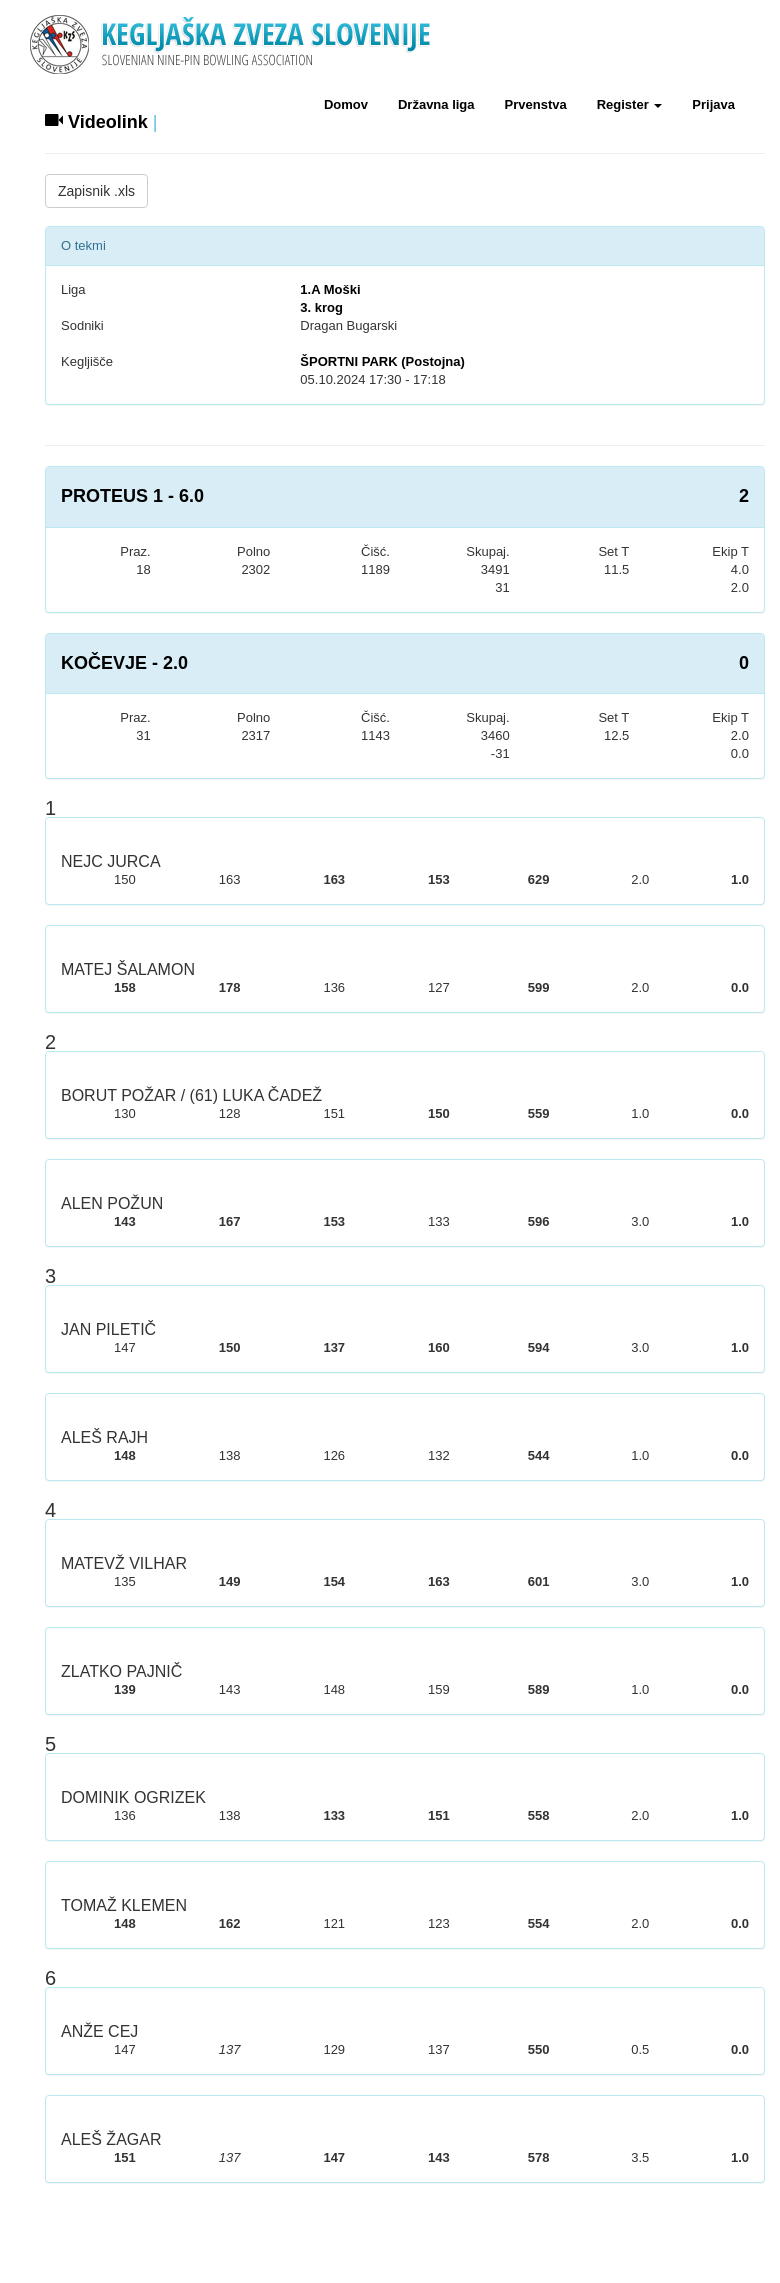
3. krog (321, 307)
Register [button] (630, 104)
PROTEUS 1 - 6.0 (132, 496)
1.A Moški (330, 289)
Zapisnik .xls (96, 191)
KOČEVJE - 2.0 (124, 663)
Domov (346, 104)
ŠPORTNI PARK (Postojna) (382, 361)
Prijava (713, 104)
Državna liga (436, 104)
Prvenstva (536, 104)
